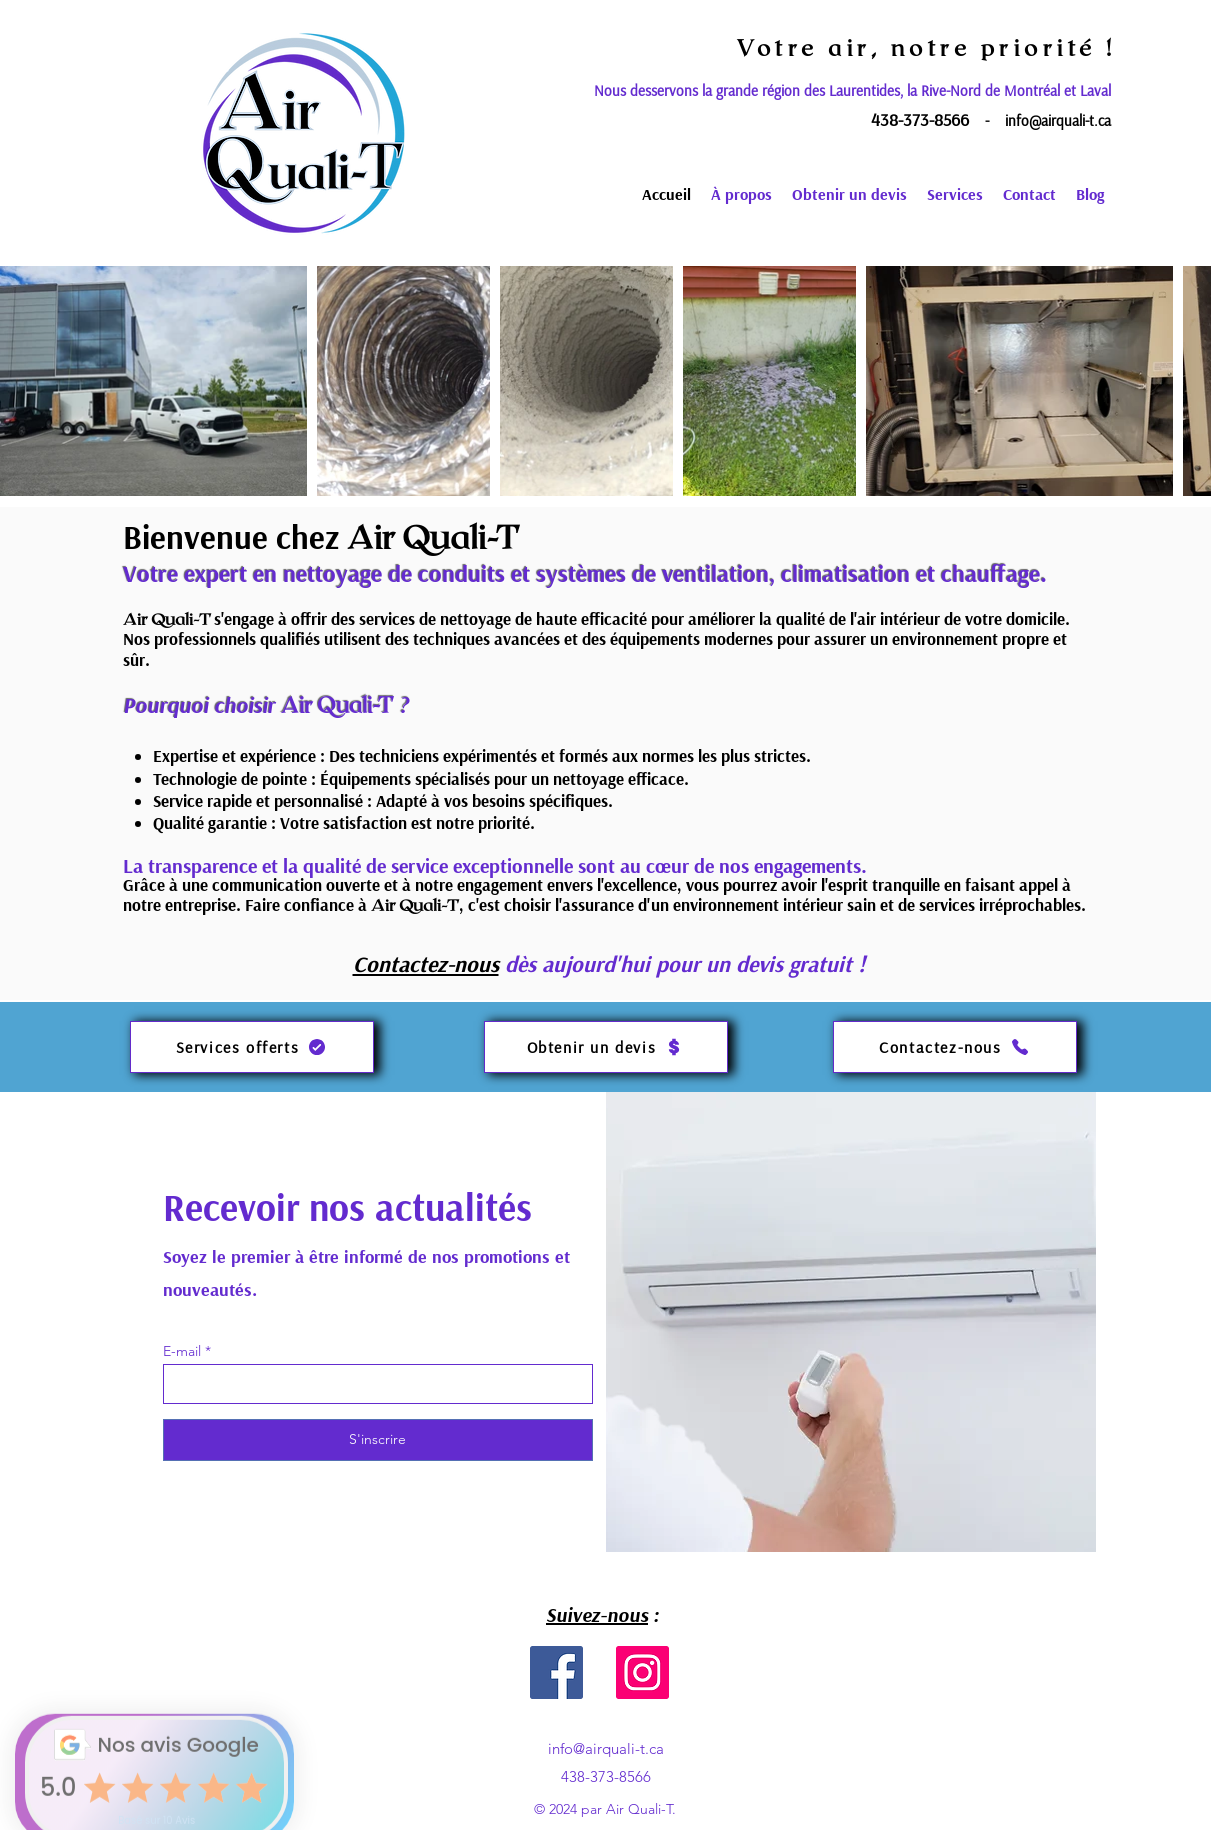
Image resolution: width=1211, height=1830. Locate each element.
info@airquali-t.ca (1058, 120)
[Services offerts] (252, 1047)
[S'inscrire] (378, 1440)
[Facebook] (556, 1672)
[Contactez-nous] (955, 1047)
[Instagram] (642, 1672)
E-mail (182, 1351)
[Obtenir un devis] (606, 1047)
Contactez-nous (426, 964)
